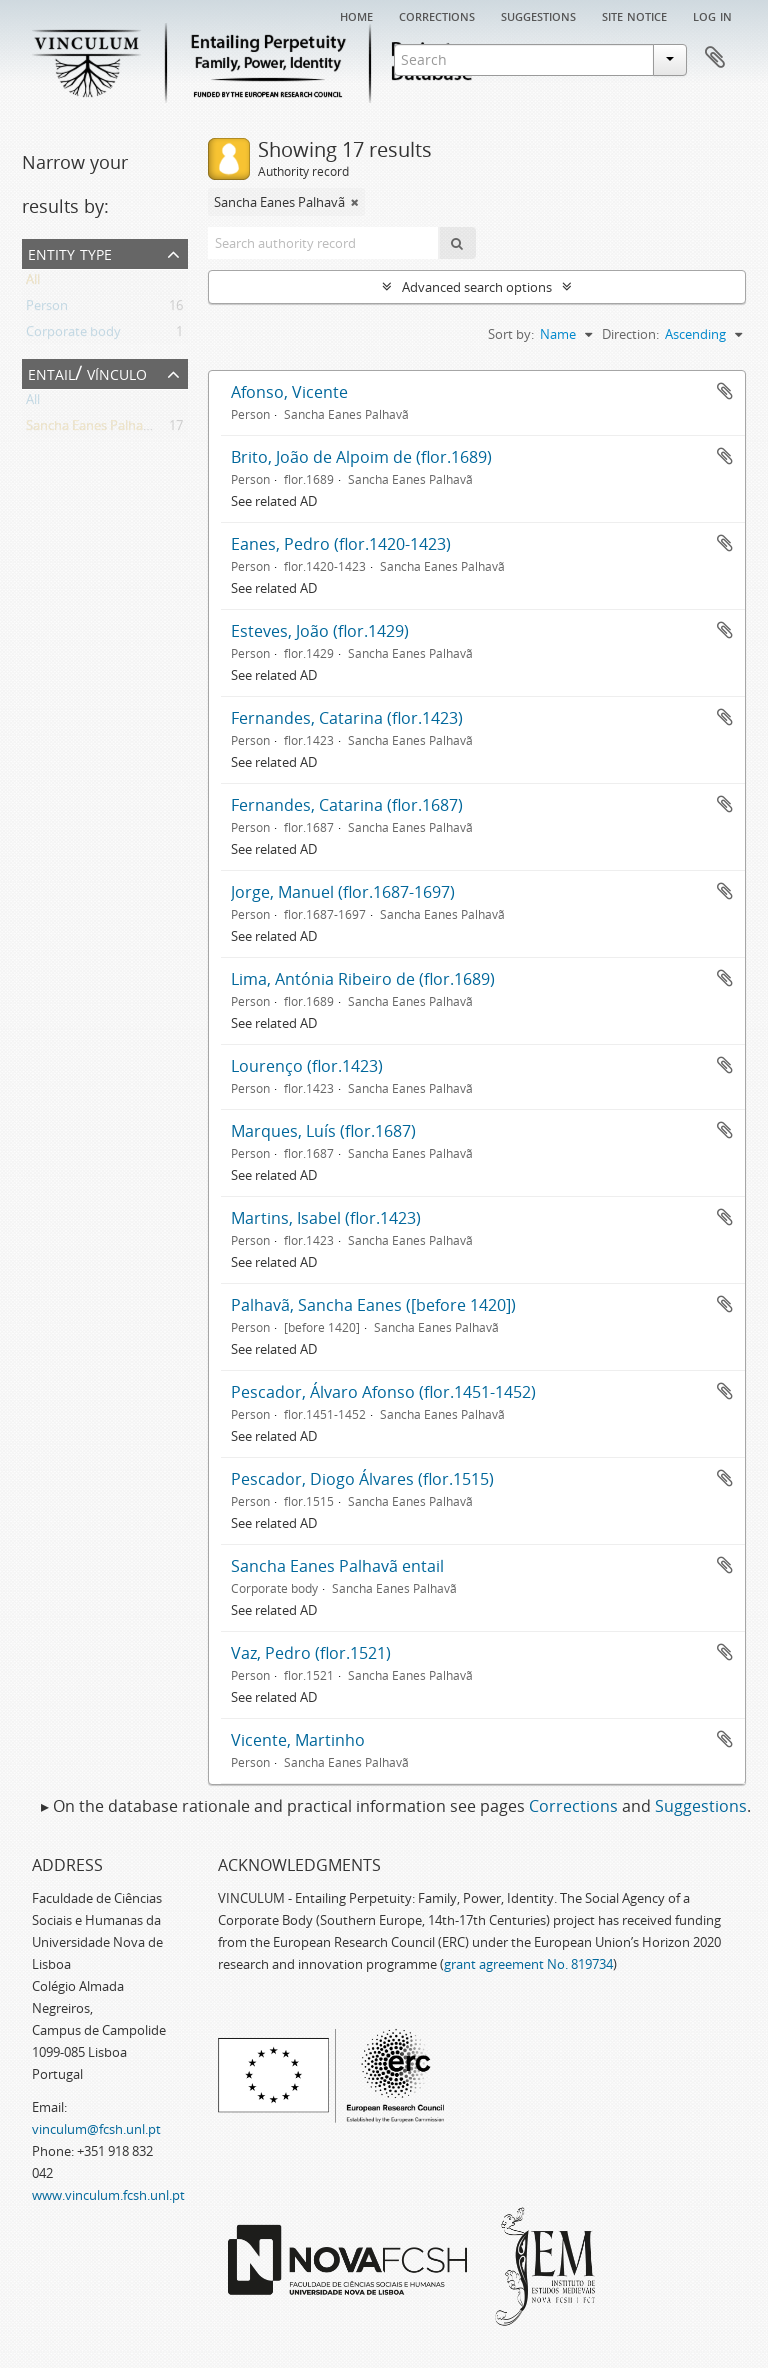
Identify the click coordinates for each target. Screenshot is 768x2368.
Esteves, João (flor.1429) (320, 631)
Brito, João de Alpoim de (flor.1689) (361, 457)
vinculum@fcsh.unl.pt (96, 2129)
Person (47, 309)
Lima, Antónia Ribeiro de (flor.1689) (363, 979)
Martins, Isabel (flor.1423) (326, 1218)
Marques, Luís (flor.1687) (323, 1131)
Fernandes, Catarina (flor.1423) (347, 718)
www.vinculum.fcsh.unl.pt (108, 2195)
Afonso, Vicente (289, 392)
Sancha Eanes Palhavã (91, 429)
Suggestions (538, 15)
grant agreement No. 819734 (528, 1964)
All (33, 283)
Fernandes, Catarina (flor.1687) (347, 805)
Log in (712, 15)
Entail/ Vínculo (87, 372)
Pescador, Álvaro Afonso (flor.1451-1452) (383, 1392)
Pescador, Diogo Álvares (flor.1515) (362, 1479)
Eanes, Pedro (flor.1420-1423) (341, 544)
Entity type (70, 252)
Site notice (634, 15)
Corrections (437, 15)
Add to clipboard (725, 391)
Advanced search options (477, 287)
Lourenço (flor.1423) (307, 1066)
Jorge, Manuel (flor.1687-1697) (343, 892)
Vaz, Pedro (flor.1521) (311, 1653)
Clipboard (715, 58)
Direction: (630, 334)
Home (356, 15)
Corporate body (73, 335)
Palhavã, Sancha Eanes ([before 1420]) (373, 1305)
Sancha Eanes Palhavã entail (337, 1566)
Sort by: (511, 334)
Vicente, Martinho (298, 1740)
